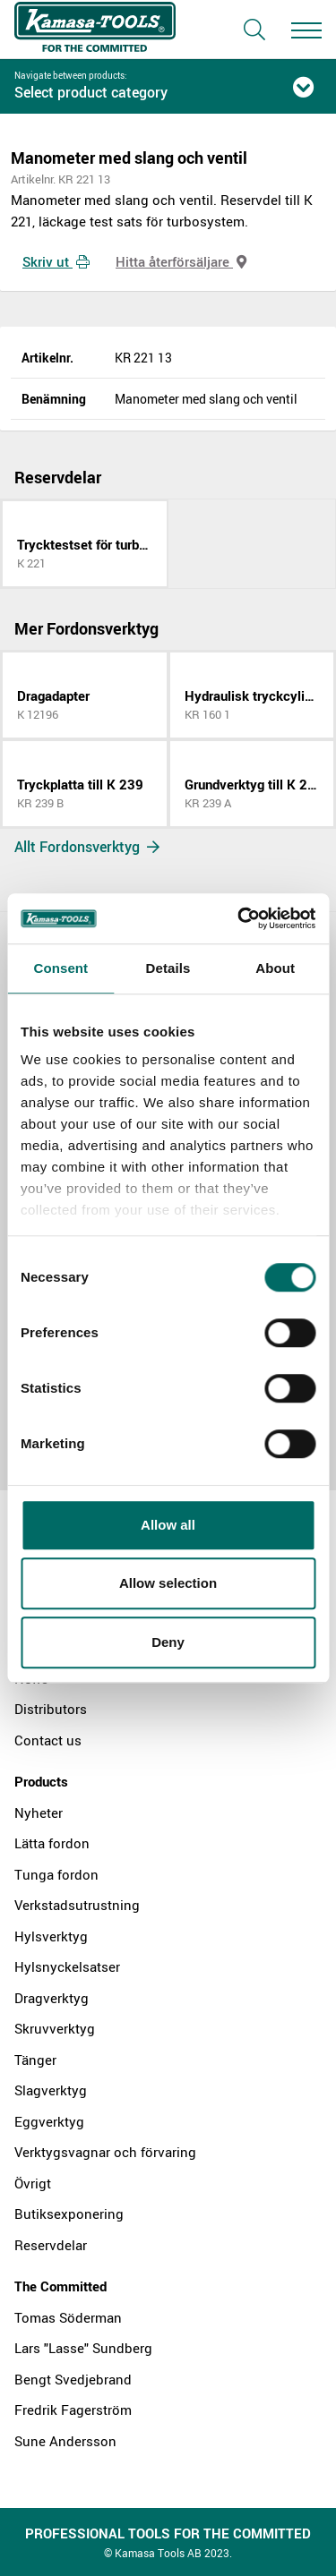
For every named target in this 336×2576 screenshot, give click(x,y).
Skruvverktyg (54, 2028)
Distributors (50, 1709)
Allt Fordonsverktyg (86, 847)
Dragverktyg (51, 1998)
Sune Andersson (65, 2441)
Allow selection (168, 1583)
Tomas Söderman (68, 2317)
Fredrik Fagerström (73, 2409)
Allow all (168, 1524)
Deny (168, 1642)
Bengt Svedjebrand (73, 2379)
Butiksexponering (69, 2213)
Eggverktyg (49, 2121)
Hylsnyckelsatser (67, 1966)
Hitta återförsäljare (181, 261)
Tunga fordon (56, 1874)
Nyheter (38, 1812)
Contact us (48, 1740)
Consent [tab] (60, 968)
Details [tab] (168, 968)
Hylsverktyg (51, 1936)
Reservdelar (50, 2245)
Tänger (35, 2059)
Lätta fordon (52, 1843)
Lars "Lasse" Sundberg (83, 2348)
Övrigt (32, 2183)
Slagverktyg (50, 2090)
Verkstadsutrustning (77, 1905)
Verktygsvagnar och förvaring (105, 2152)
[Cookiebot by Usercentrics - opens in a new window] (239, 918)
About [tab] (275, 968)
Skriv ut (56, 261)
